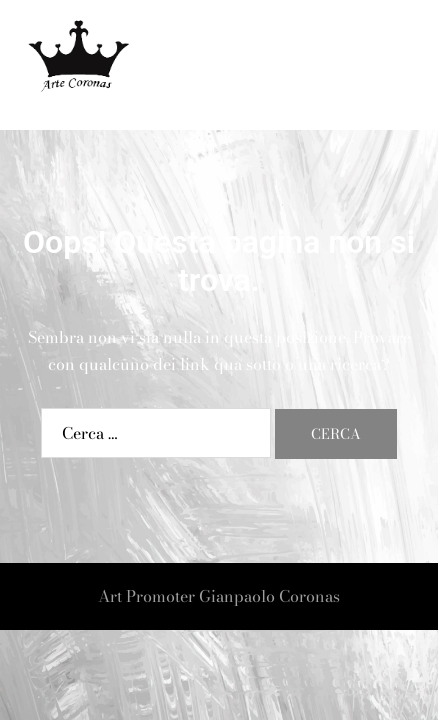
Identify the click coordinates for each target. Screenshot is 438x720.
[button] (374, 65)
